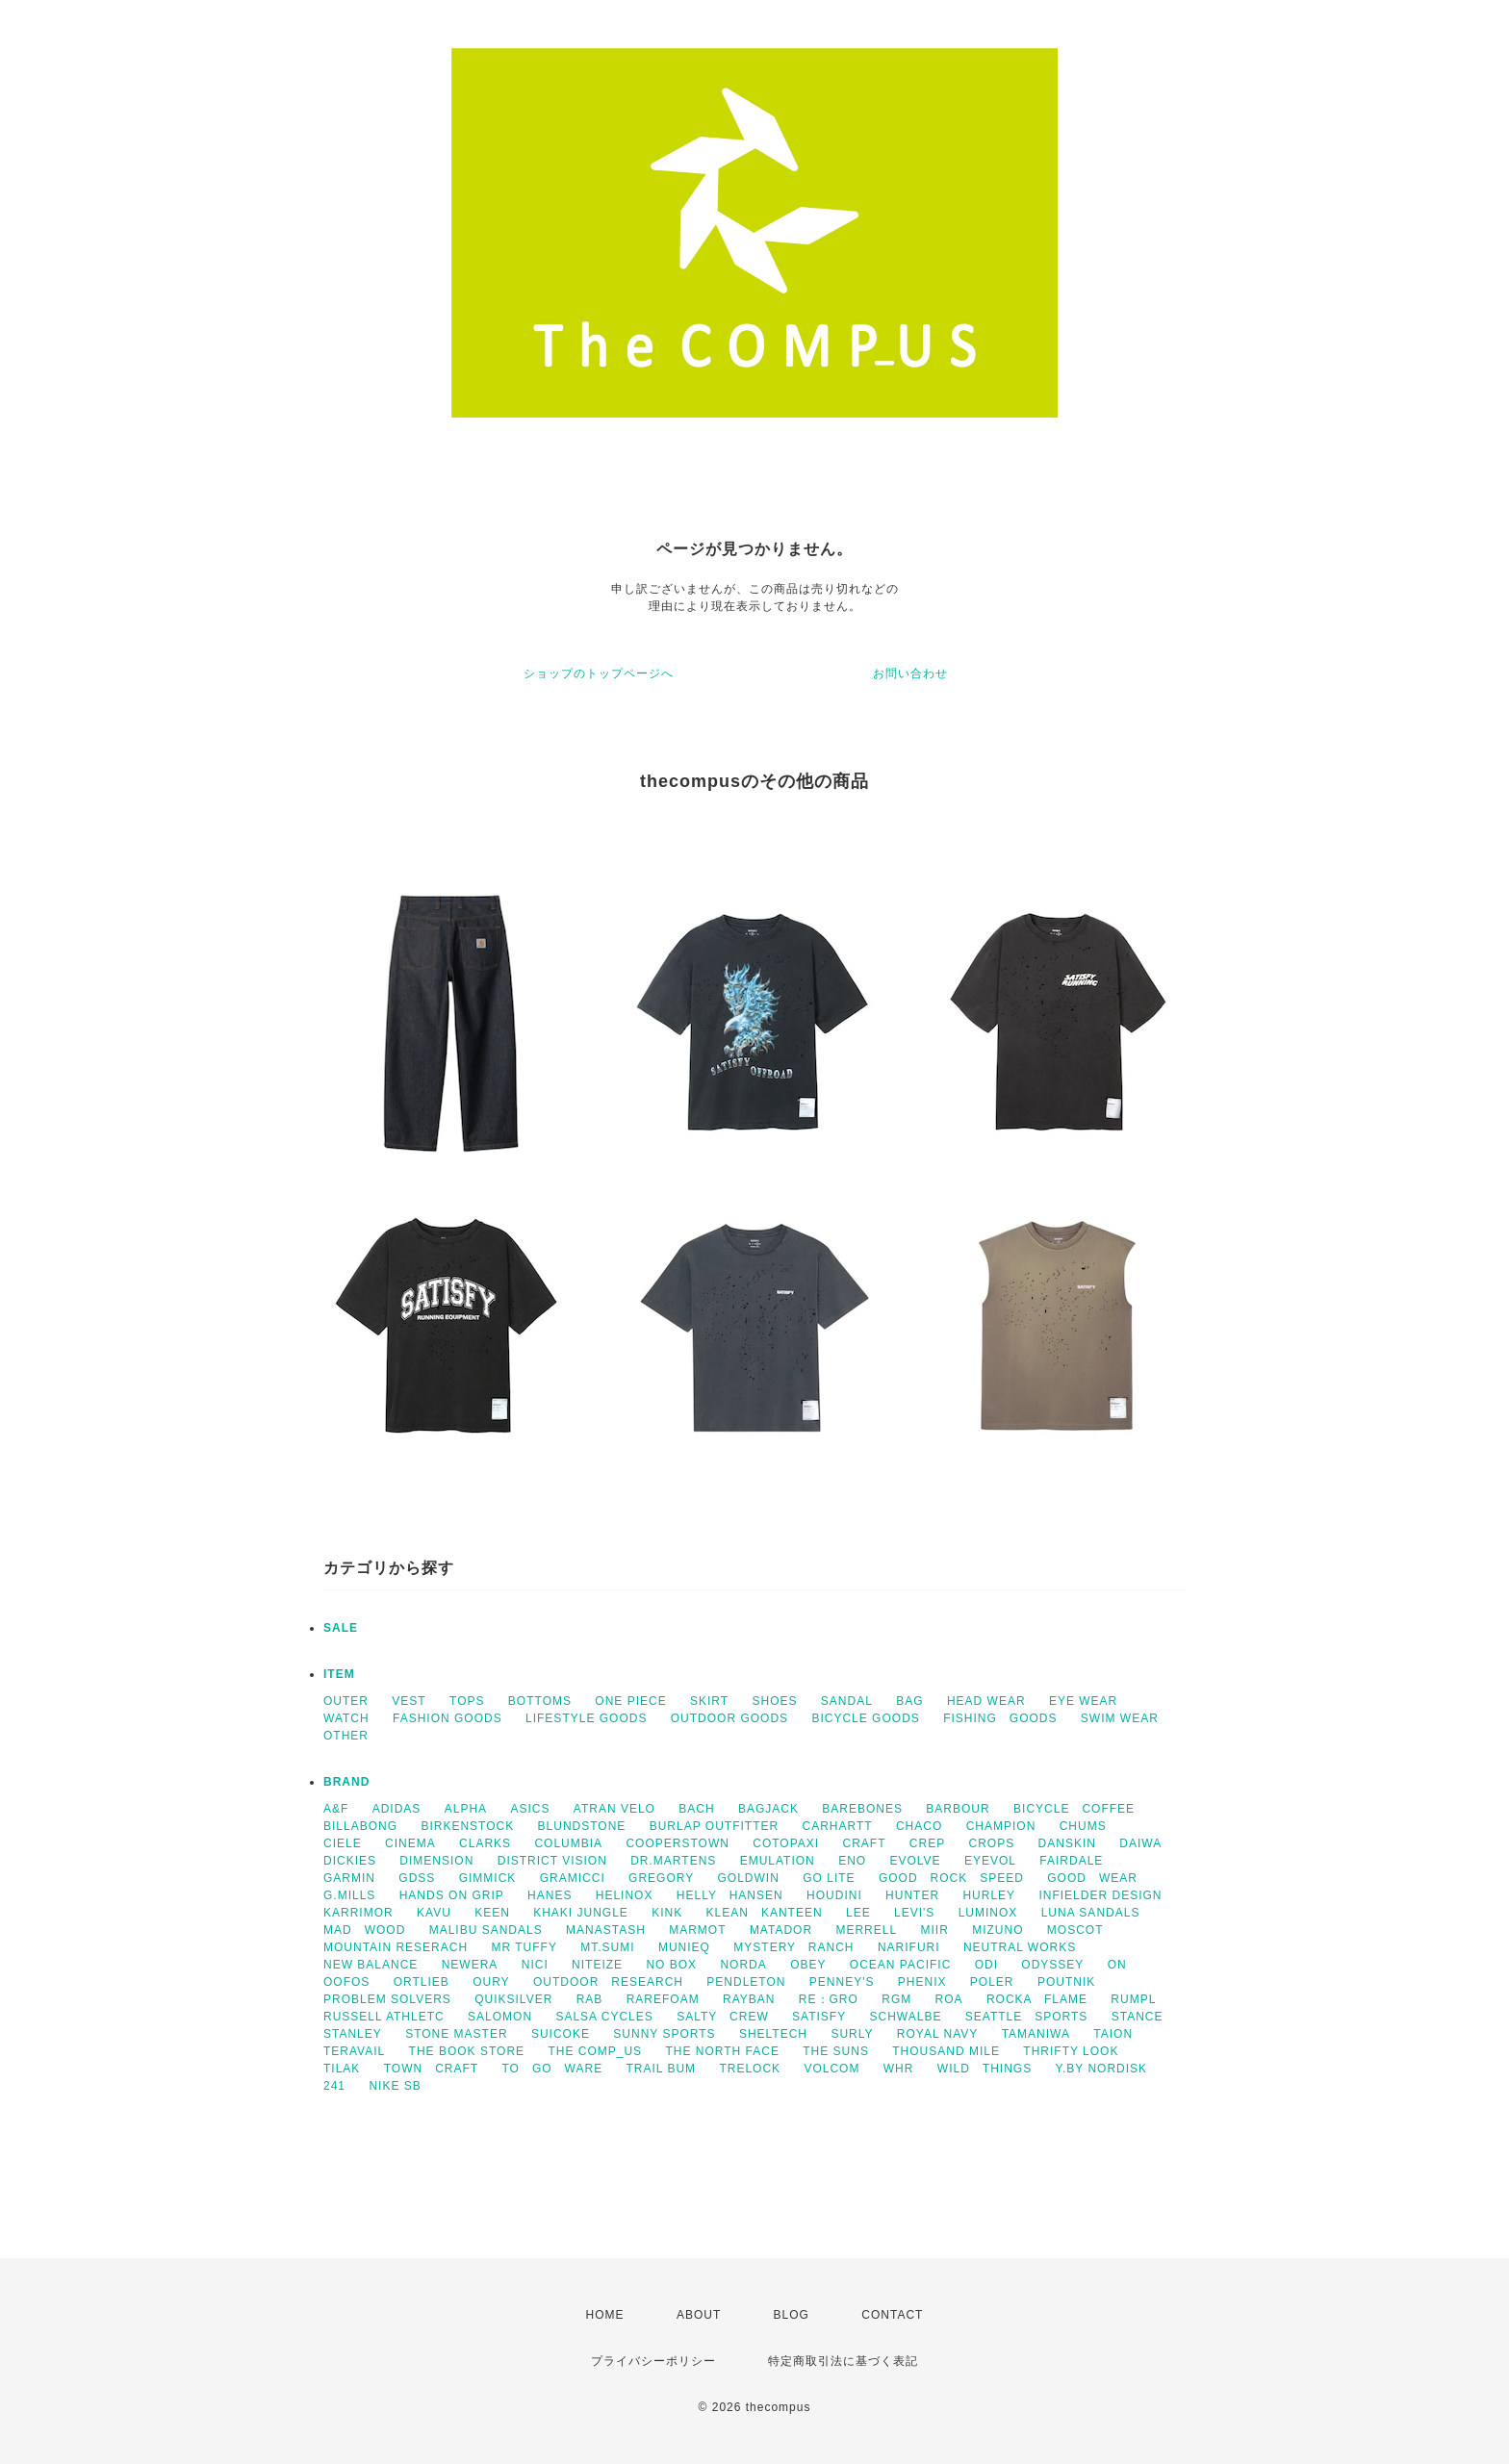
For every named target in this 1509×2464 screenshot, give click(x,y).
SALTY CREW (723, 2016)
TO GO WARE (551, 2068)
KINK (667, 1912)
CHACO (919, 1826)
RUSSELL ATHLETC (384, 2016)
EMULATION (777, 1860)
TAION (1113, 2034)
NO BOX (671, 1964)
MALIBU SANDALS (486, 1930)
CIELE (342, 1843)
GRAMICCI (572, 1878)
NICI (535, 1964)
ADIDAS (397, 1809)
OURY (491, 1982)
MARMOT (697, 1930)
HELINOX (624, 1895)
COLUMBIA (568, 1843)
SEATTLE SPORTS (1026, 2016)
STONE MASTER (456, 2034)
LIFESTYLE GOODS (586, 1718)
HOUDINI (834, 1895)
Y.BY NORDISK (1102, 2068)
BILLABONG (360, 1826)
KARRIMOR (358, 1912)
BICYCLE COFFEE (1074, 1809)
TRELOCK (749, 2068)
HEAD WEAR (986, 1701)
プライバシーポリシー (653, 2361)
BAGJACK (768, 1809)
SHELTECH (773, 2034)
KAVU (434, 1912)
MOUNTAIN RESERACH (395, 1947)
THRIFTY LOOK (1070, 2051)
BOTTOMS (540, 1701)
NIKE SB (395, 2086)
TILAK (341, 2068)
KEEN (492, 1912)
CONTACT (892, 2315)
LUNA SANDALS (1090, 1912)
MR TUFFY (523, 1947)
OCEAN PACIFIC (900, 1964)
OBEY (808, 1964)
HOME (605, 2315)
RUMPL (1133, 1999)
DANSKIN (1067, 1843)
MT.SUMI (607, 1947)
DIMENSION (436, 1860)
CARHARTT (837, 1826)
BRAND (346, 1782)
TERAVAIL (354, 2051)
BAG (909, 1701)
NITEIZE (597, 1964)
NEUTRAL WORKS (1019, 1947)
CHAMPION (1001, 1826)
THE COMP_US (595, 2051)
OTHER (346, 1735)
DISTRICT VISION (552, 1860)
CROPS (992, 1843)
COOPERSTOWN (677, 1843)
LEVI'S (914, 1912)
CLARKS (485, 1843)
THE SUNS (836, 2051)
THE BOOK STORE (466, 2051)
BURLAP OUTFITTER (714, 1826)
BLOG (791, 2315)
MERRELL (866, 1930)
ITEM (339, 1674)
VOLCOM (831, 2068)
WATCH (346, 1718)
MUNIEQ (684, 1947)
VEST (408, 1701)
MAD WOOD (364, 1930)
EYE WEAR (1083, 1701)
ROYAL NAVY (937, 2034)
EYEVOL (990, 1860)
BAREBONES (862, 1809)
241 (334, 2086)
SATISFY (819, 2016)
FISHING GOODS (1000, 1718)
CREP (927, 1843)
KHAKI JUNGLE (580, 1912)
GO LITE (829, 1878)
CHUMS (1083, 1826)
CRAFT (864, 1843)
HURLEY (988, 1895)
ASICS (530, 1809)
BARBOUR (957, 1809)
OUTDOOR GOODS (729, 1718)
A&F (335, 1809)
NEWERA (470, 1964)
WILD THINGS (984, 2068)
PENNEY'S (842, 1982)
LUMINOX (988, 1912)
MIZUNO (997, 1930)
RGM (896, 1999)
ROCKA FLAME (1036, 1999)
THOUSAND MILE (946, 2051)
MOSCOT (1075, 1930)
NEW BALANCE (370, 1964)
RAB (589, 1999)
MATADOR (781, 1930)
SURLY (852, 2034)
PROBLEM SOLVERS (387, 1999)
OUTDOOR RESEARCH (608, 1982)
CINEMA (410, 1843)
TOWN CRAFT (431, 2068)
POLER (992, 1982)
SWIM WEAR (1120, 1718)
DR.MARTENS (673, 1860)
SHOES (774, 1701)
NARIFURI (909, 1947)
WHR (898, 2068)
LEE (858, 1912)
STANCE (1138, 2016)
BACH (696, 1809)
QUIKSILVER (513, 1999)
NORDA (743, 1964)
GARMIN (349, 1878)
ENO (852, 1860)
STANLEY (352, 2034)
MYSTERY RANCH (793, 1947)
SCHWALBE (906, 2016)
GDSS (416, 1878)
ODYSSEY (1052, 1964)
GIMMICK (488, 1878)
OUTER (346, 1701)
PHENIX (922, 1982)
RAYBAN (749, 1999)
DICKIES (349, 1860)
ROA (949, 1999)
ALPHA (466, 1809)
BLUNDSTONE (582, 1826)
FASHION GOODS (447, 1718)
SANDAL (847, 1701)
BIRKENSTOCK (467, 1826)
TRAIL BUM (662, 2068)
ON (1117, 1964)
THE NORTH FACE (722, 2051)
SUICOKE (560, 2034)
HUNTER (912, 1895)
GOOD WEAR (1092, 1878)
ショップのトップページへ (599, 673)
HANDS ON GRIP (451, 1895)
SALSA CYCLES (603, 2016)
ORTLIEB (421, 1982)
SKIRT (709, 1701)
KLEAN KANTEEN (764, 1912)
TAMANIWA (1036, 2034)
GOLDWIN (749, 1878)
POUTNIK (1066, 1982)
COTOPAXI (786, 1843)
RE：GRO (828, 1999)
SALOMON (500, 2016)
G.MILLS (349, 1895)
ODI (986, 1964)
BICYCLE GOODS (865, 1718)
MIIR (934, 1930)
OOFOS (346, 1982)
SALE (340, 1628)
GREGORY (661, 1878)
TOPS (466, 1701)
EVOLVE (914, 1860)
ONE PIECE (630, 1701)
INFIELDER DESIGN (1100, 1895)
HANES (549, 1895)
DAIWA (1140, 1843)
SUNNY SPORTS (664, 2034)
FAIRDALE (1071, 1860)
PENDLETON (745, 1982)
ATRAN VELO (614, 1809)
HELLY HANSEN (730, 1895)
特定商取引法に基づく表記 (843, 2361)
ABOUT (699, 2315)
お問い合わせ (910, 673)
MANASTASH (606, 1930)
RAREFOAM (663, 1999)
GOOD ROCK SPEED (951, 1878)
